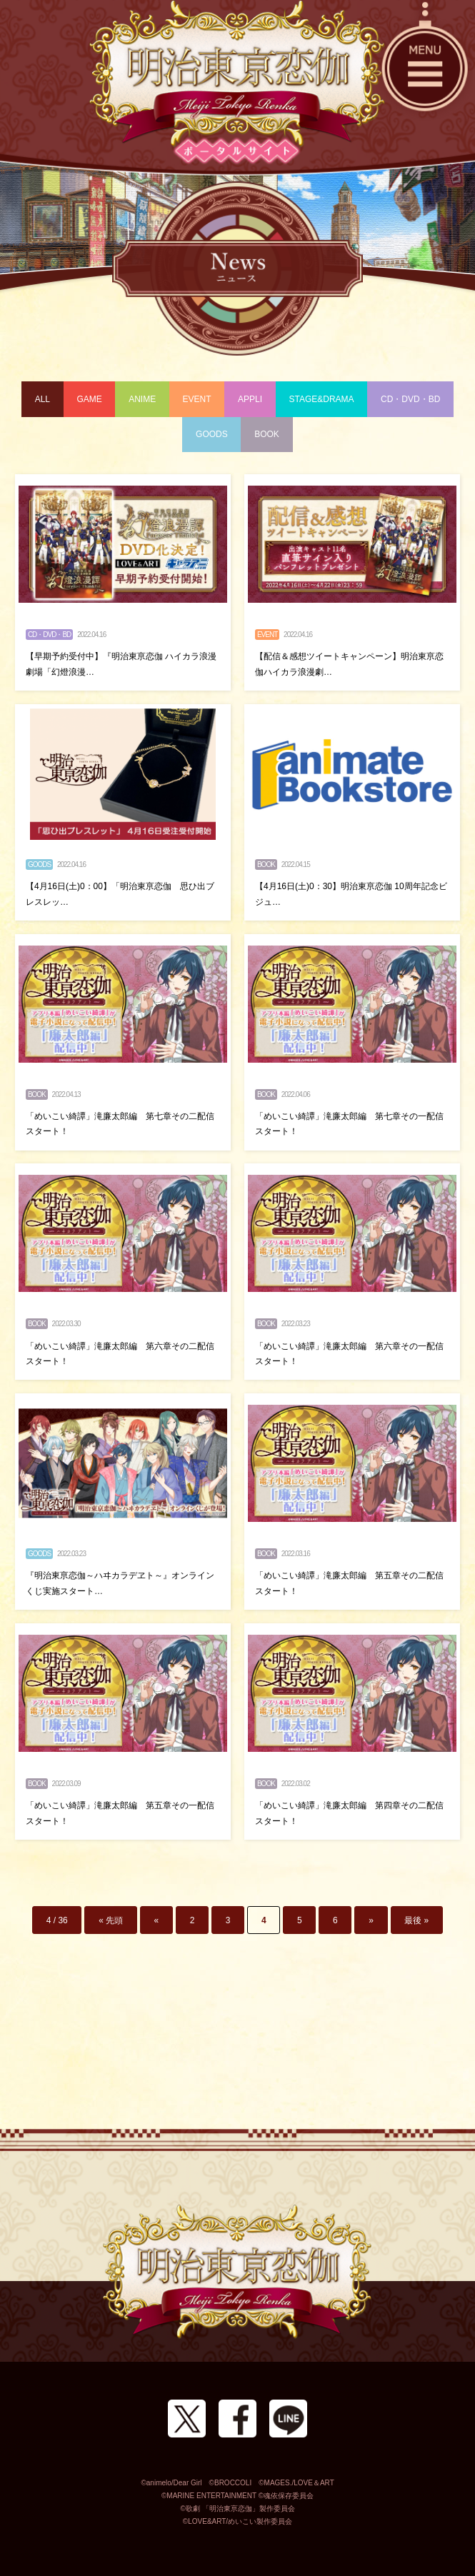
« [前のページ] (156, 1920)
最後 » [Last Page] (416, 1920)
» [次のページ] (371, 1920)
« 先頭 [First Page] (111, 1920)
